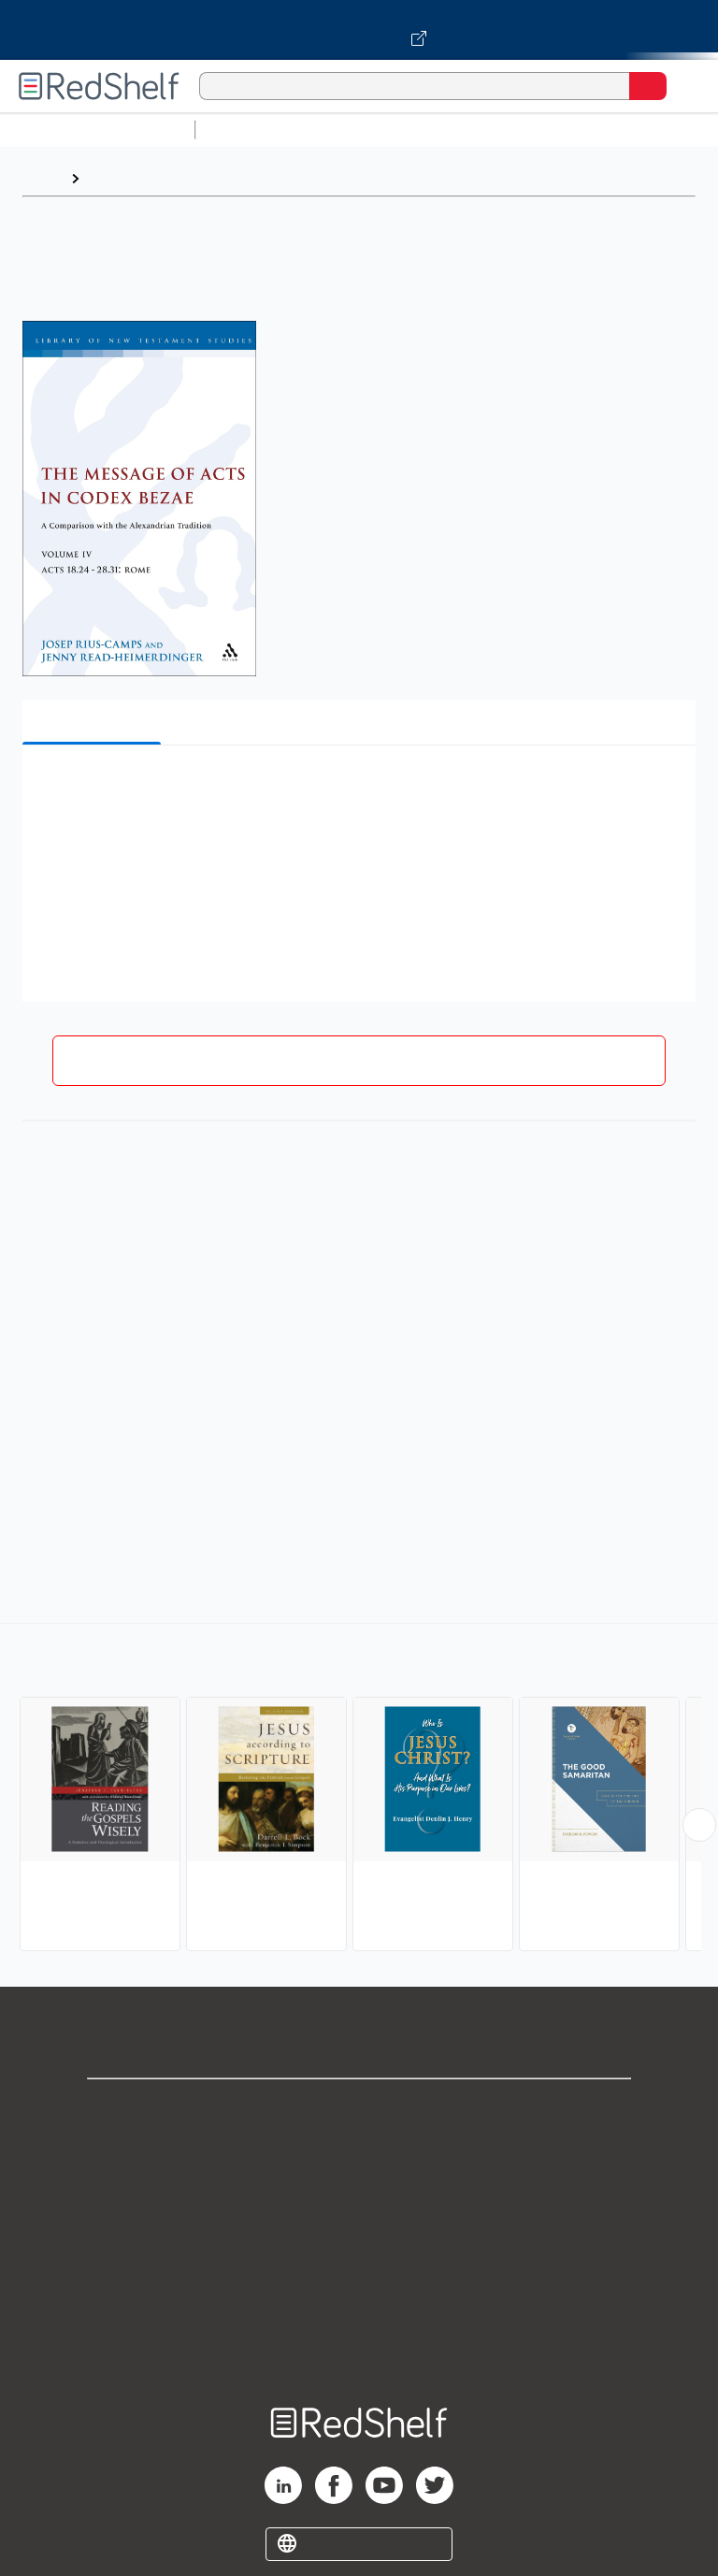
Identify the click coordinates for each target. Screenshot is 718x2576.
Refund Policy (359, 2273)
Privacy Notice (359, 2191)
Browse (115, 178)
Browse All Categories (97, 129)
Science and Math (366, 129)
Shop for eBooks (359, 2109)
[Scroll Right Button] (699, 1825)
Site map (359, 2356)
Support (359, 2150)
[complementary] (359, 1789)
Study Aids (252, 129)
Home (42, 178)
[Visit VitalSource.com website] (359, 30)
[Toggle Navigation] (685, 86)
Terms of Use (359, 2232)
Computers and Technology (534, 129)
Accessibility (359, 2314)
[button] (357, 788)
